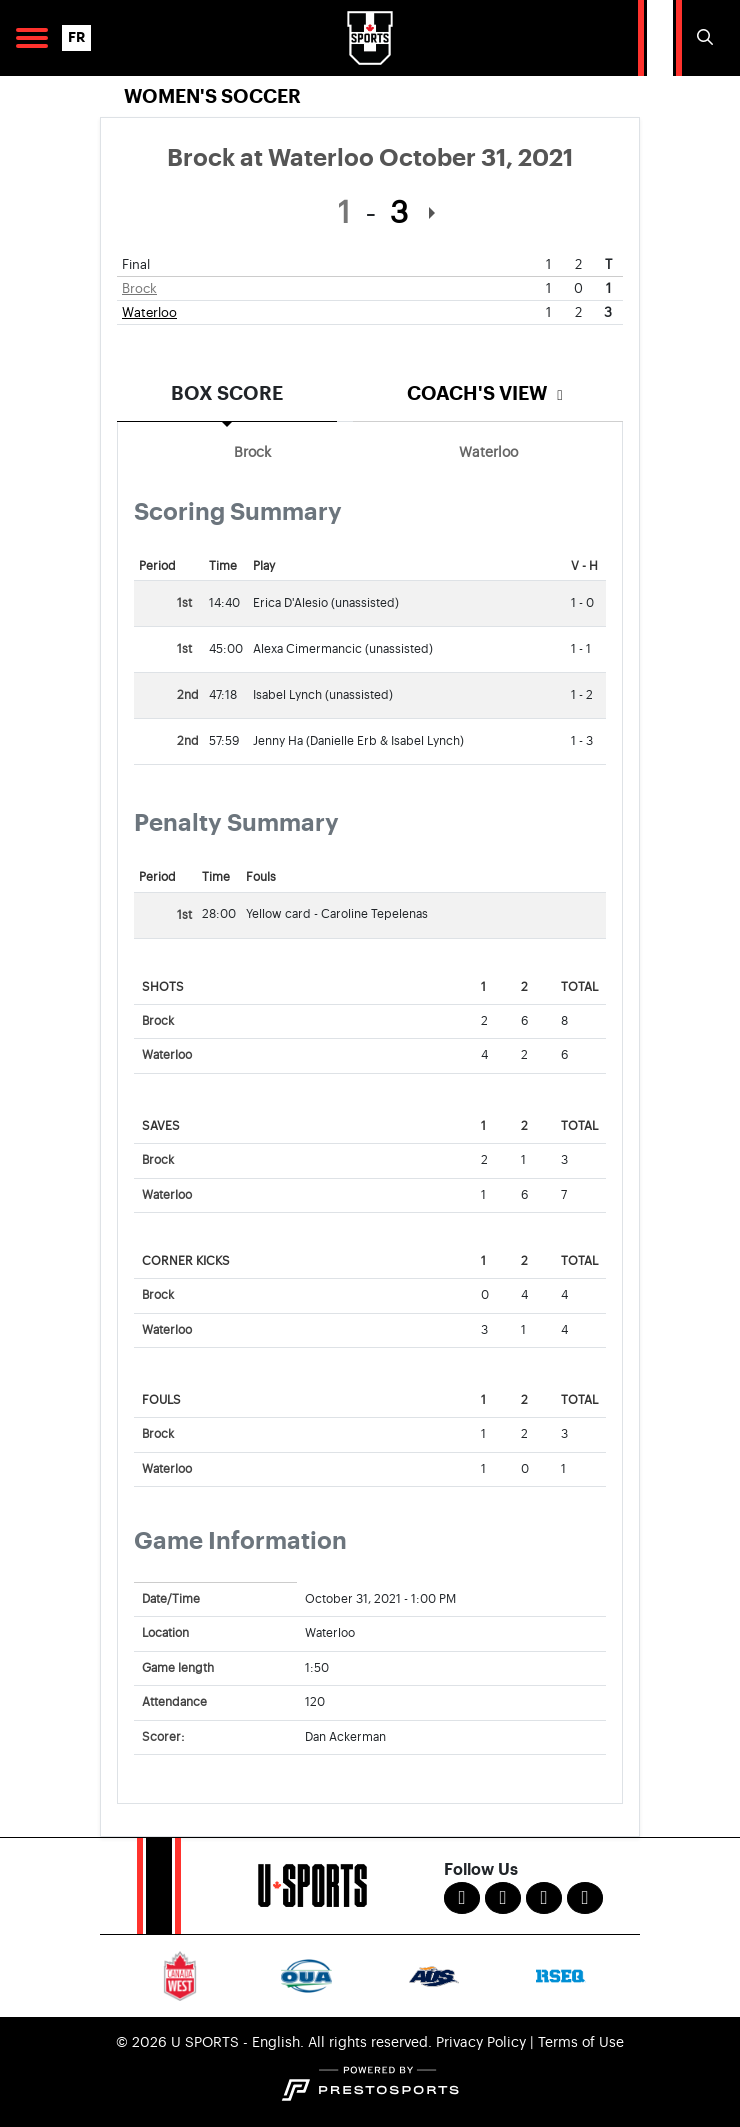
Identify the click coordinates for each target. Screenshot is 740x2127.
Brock (139, 288)
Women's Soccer (212, 96)
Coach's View (488, 393)
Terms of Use (581, 2043)
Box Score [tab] (227, 393)
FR (76, 37)
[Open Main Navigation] (32, 38)
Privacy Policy (481, 2043)
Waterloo (149, 312)
